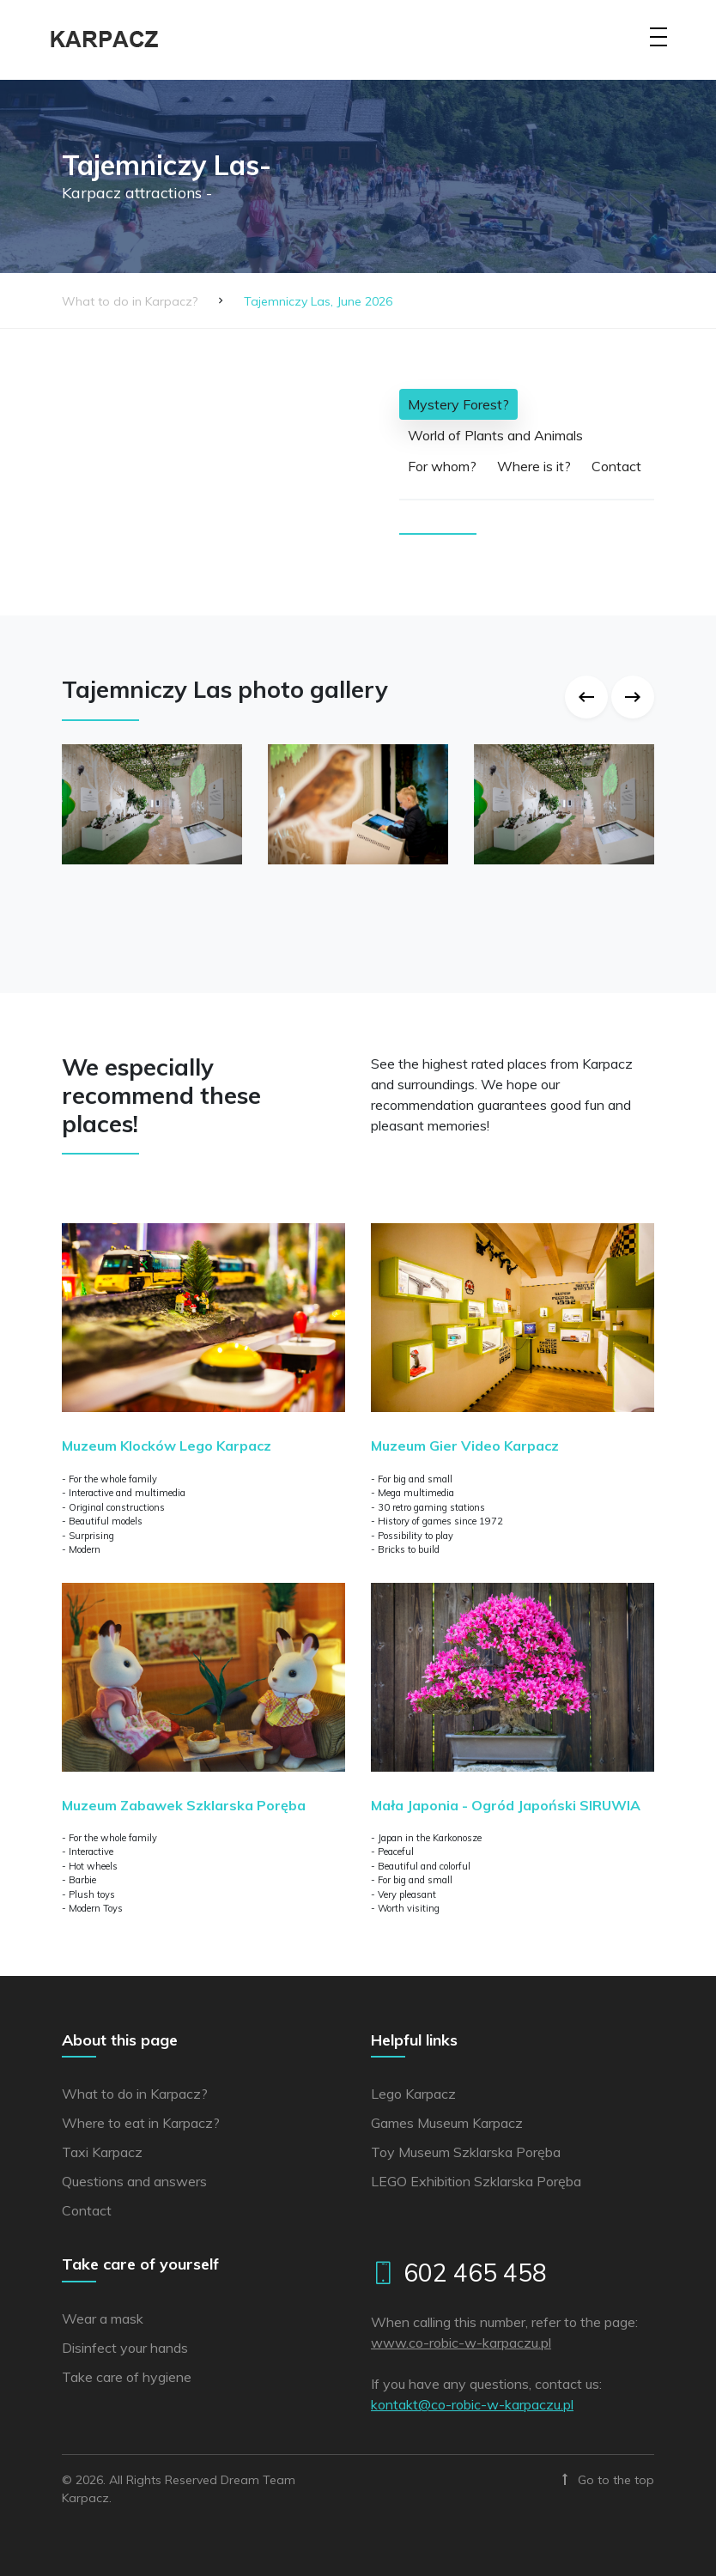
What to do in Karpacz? (129, 301)
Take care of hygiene (126, 2376)
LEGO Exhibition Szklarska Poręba (476, 2181)
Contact (616, 466)
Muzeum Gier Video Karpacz (465, 1445)
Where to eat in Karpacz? (141, 2122)
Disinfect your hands (125, 2347)
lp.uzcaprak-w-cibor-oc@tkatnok (472, 2404)
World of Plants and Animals (495, 435)
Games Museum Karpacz (447, 2122)
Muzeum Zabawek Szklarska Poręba (184, 1805)
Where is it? (534, 466)
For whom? (442, 466)
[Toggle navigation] (658, 48)
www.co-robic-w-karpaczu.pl (461, 2342)
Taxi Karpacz (102, 2152)
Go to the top (608, 2480)
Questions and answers (134, 2181)
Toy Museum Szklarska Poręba (466, 2152)
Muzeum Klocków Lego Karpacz (166, 1445)
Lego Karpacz (413, 2093)
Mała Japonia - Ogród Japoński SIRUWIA (505, 1805)
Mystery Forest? (458, 404)
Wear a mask (102, 2318)
